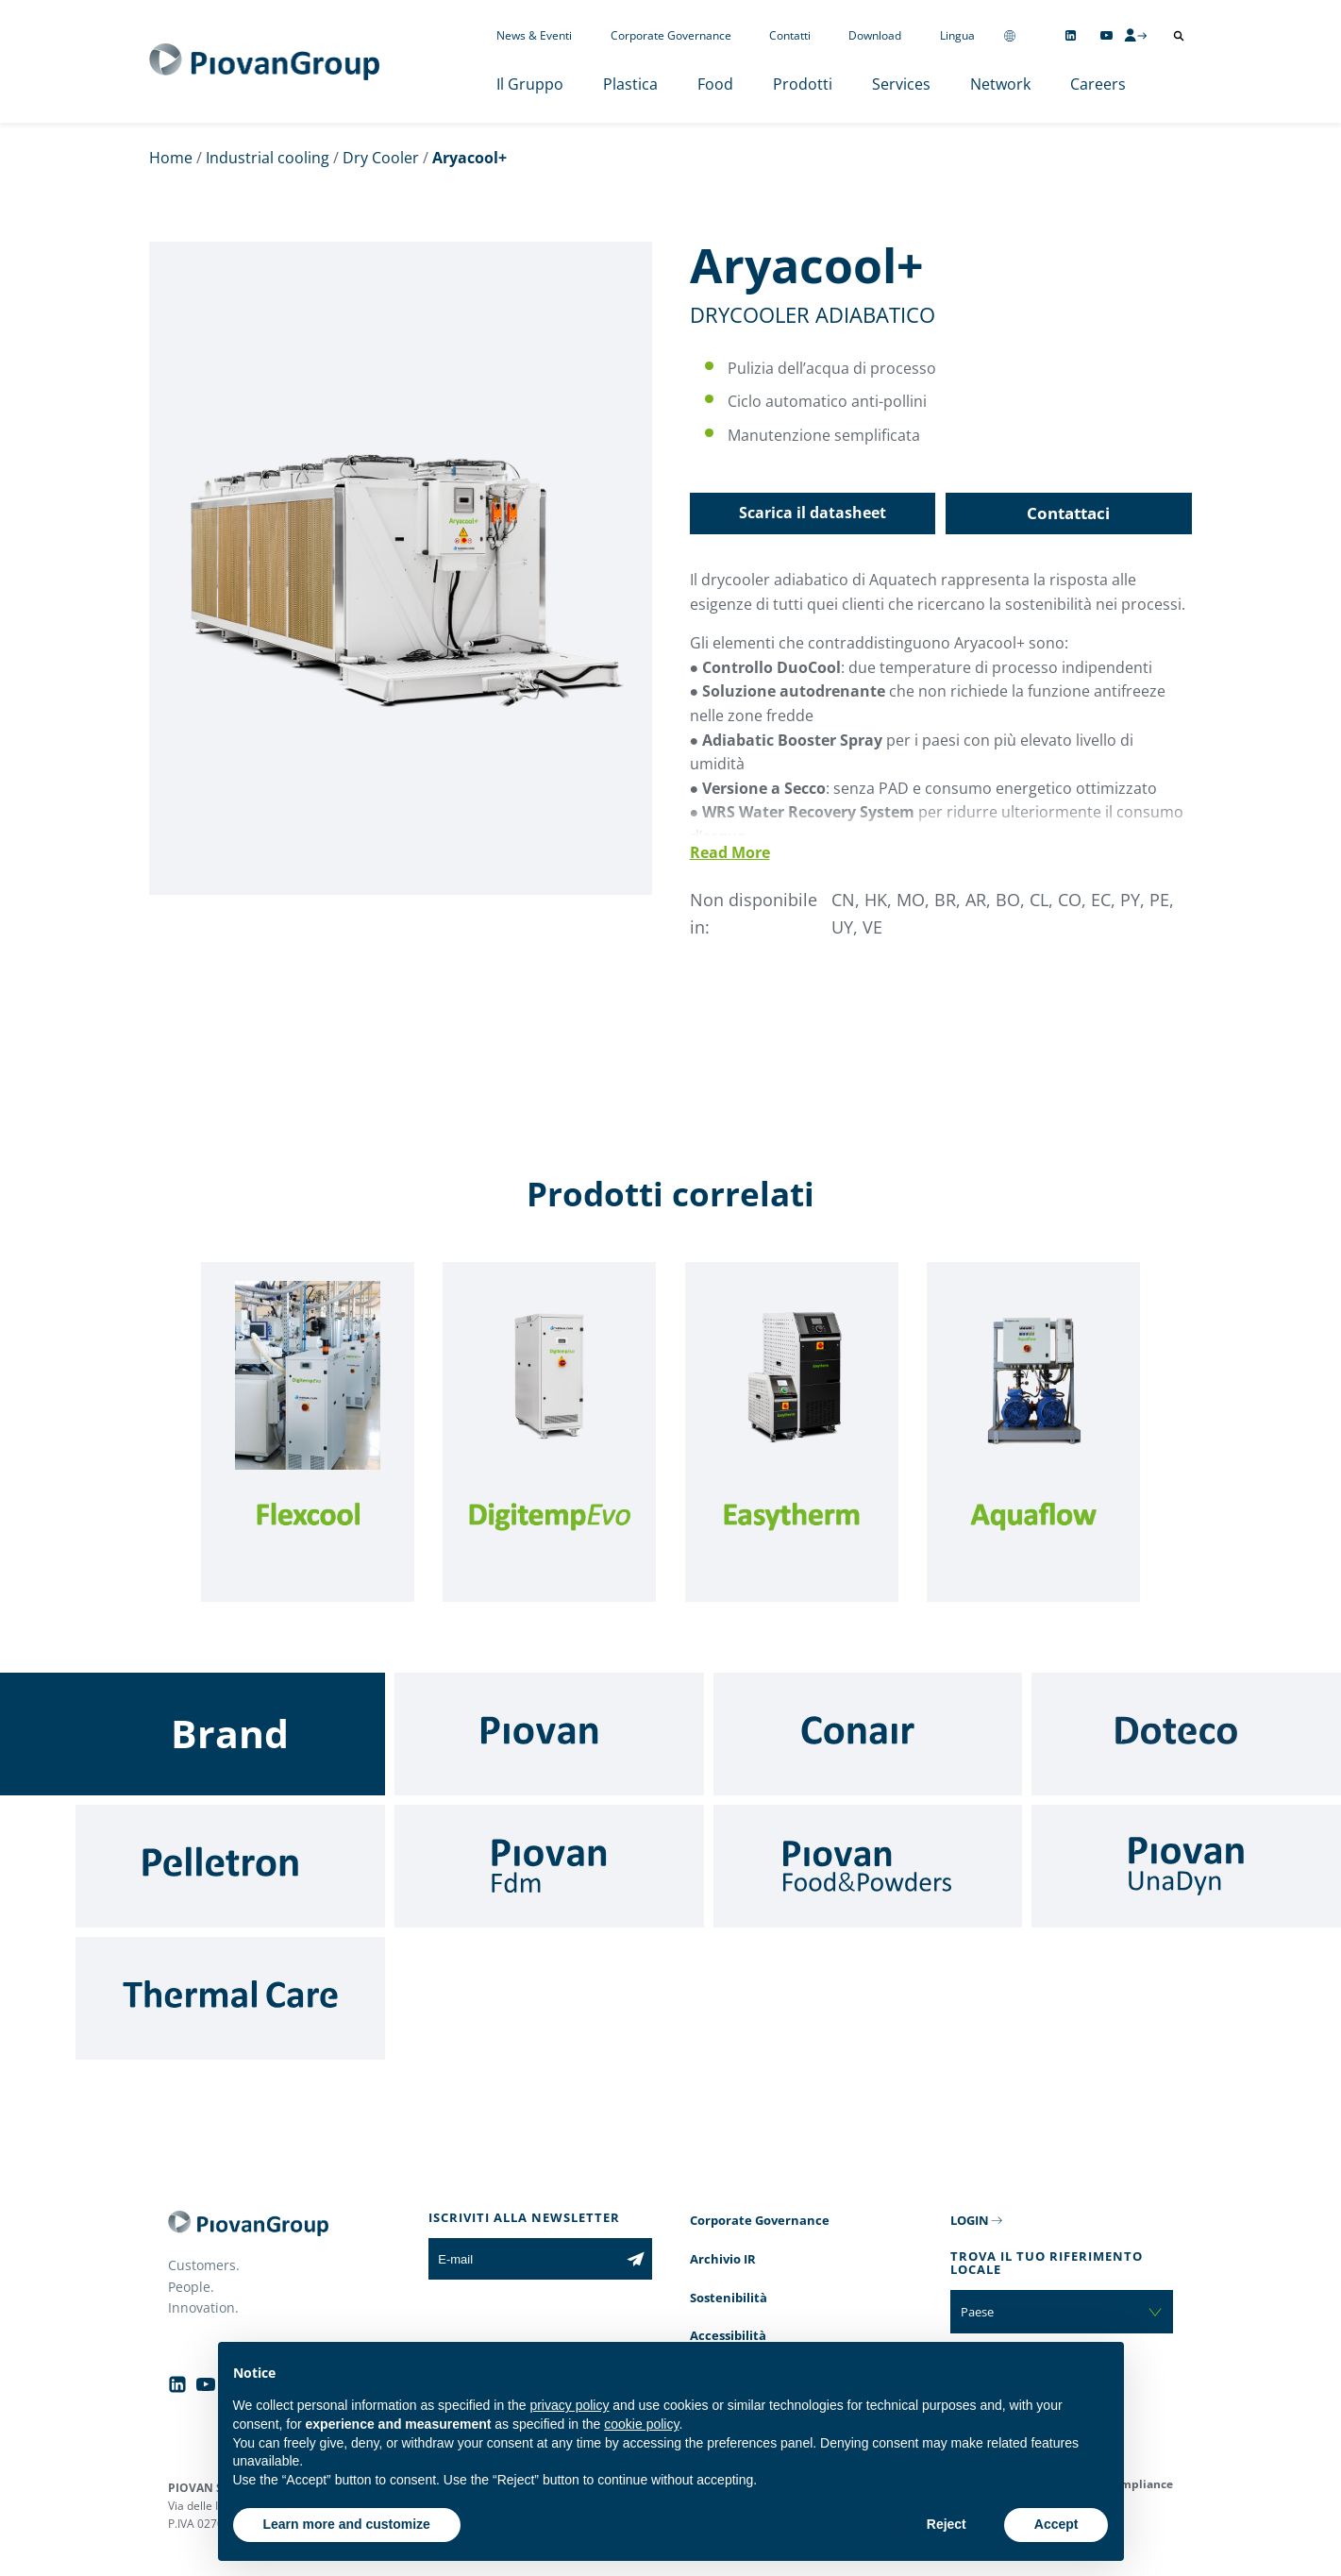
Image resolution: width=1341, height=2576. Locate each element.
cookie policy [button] (641, 2424)
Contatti (790, 35)
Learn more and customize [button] (346, 2524)
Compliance (1139, 2484)
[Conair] (868, 1734)
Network (1000, 84)
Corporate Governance (671, 35)
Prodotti (802, 84)
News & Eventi (534, 35)
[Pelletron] (230, 1866)
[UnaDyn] (1186, 1866)
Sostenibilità (728, 2297)
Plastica (630, 84)
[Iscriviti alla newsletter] (635, 2259)
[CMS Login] (1135, 35)
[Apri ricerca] (1178, 36)
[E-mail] (523, 2259)
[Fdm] (549, 1866)
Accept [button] (1056, 2524)
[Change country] (1010, 35)
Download (874, 35)
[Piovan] (549, 1734)
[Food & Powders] (868, 1866)
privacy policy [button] (569, 2405)
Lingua (957, 35)
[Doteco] (1186, 1734)
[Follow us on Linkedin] (1070, 35)
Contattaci (1068, 513)
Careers (1098, 84)
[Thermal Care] (230, 1998)
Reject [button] (946, 2524)
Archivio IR (723, 2258)
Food (715, 84)
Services (901, 84)
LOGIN (969, 2220)
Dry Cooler (381, 157)
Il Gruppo (529, 84)
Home (171, 157)
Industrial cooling (267, 157)
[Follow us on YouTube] (1106, 35)
